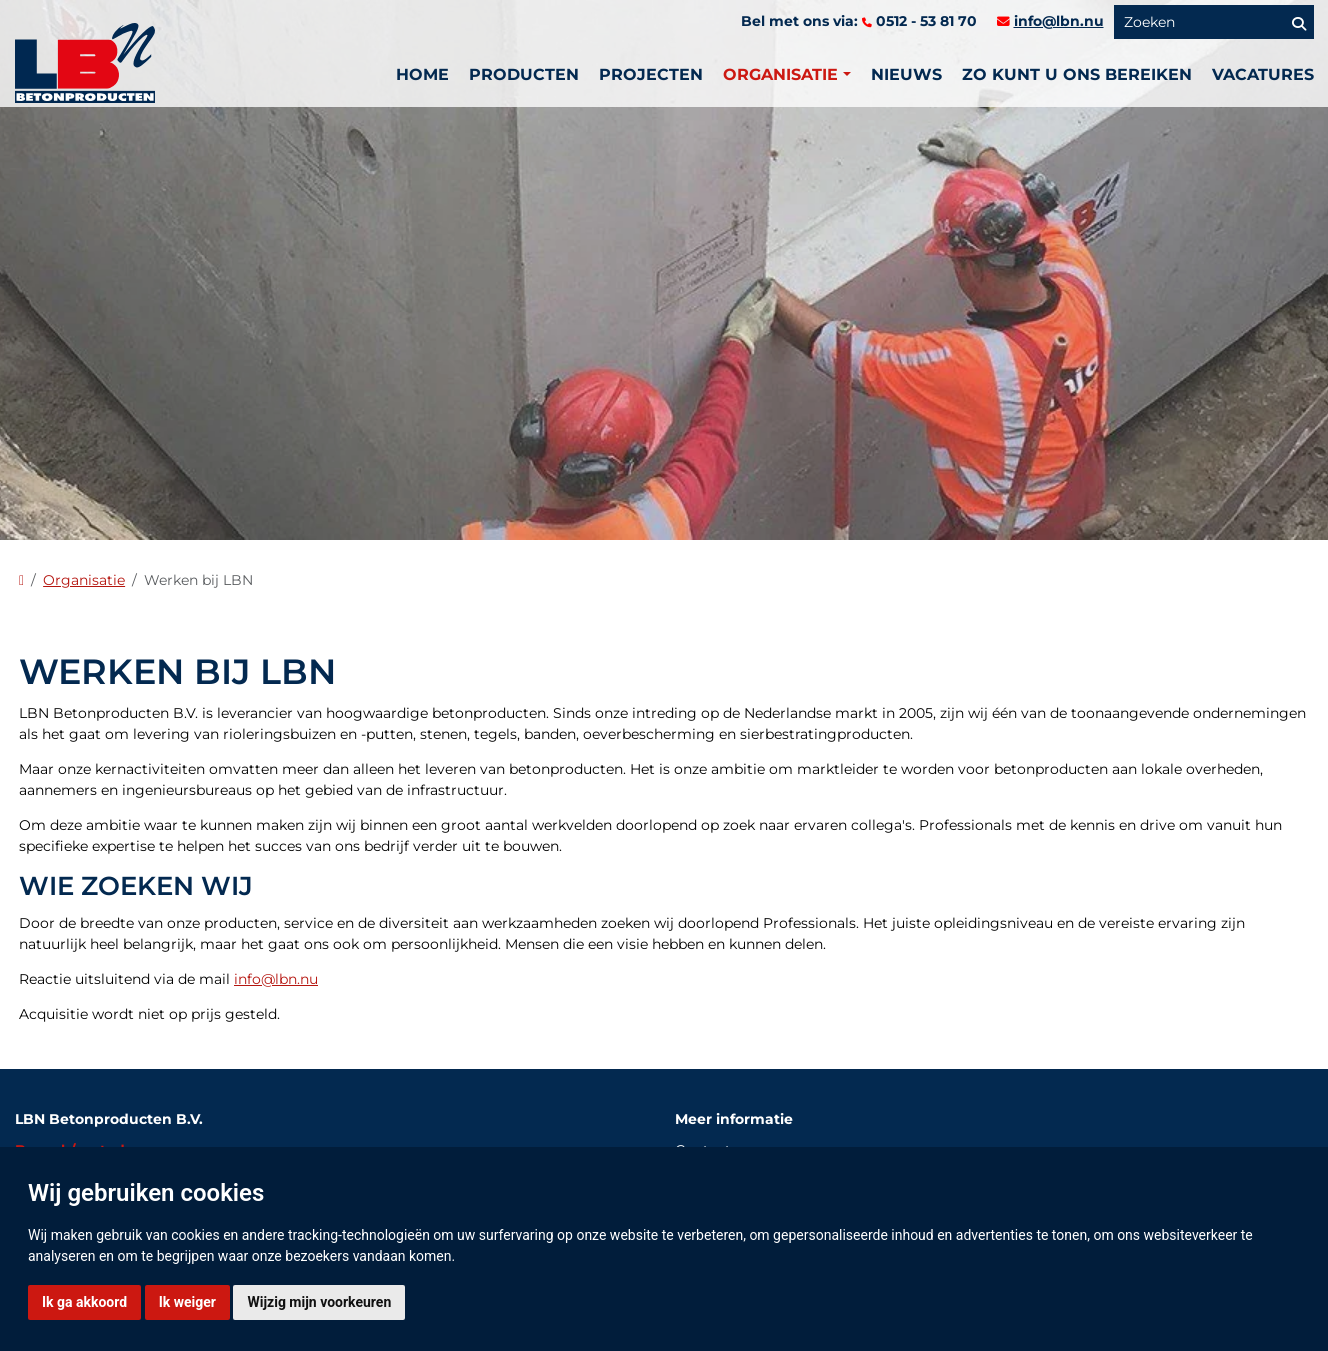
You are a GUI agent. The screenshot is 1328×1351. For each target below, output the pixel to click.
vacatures (1263, 74)
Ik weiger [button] (187, 1302)
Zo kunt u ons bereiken (1077, 74)
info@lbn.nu (1059, 21)
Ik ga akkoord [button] (84, 1302)
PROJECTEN (651, 74)
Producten (524, 74)
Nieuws (906, 74)
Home (422, 74)
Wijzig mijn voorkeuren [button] (319, 1302)
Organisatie (84, 580)
